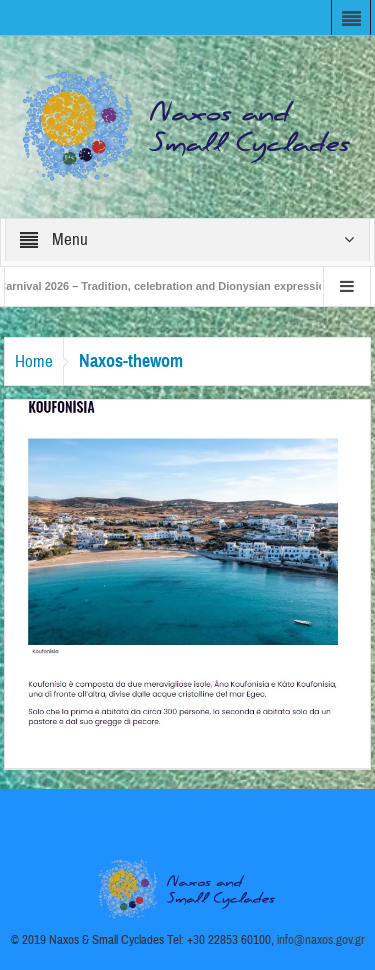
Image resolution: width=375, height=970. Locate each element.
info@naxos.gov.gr (321, 940)
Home (34, 361)
